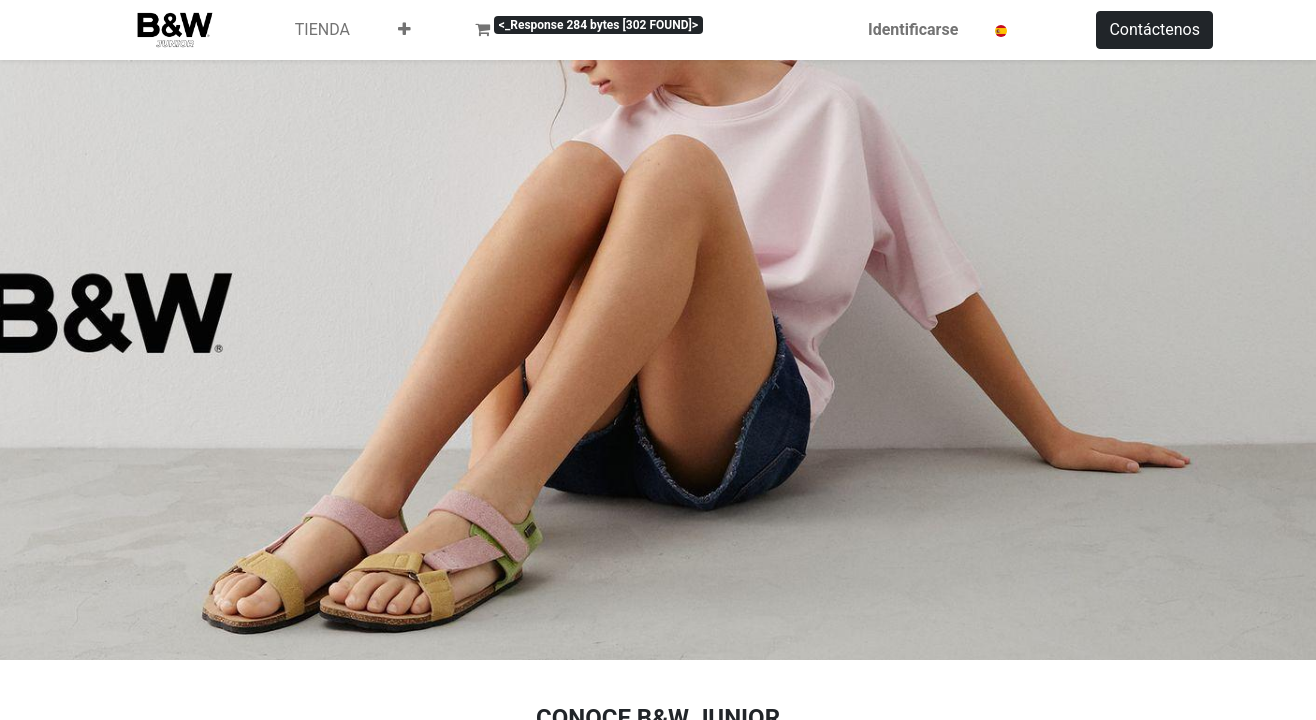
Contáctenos (1154, 29)
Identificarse (964, 29)
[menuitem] (322, 30)
